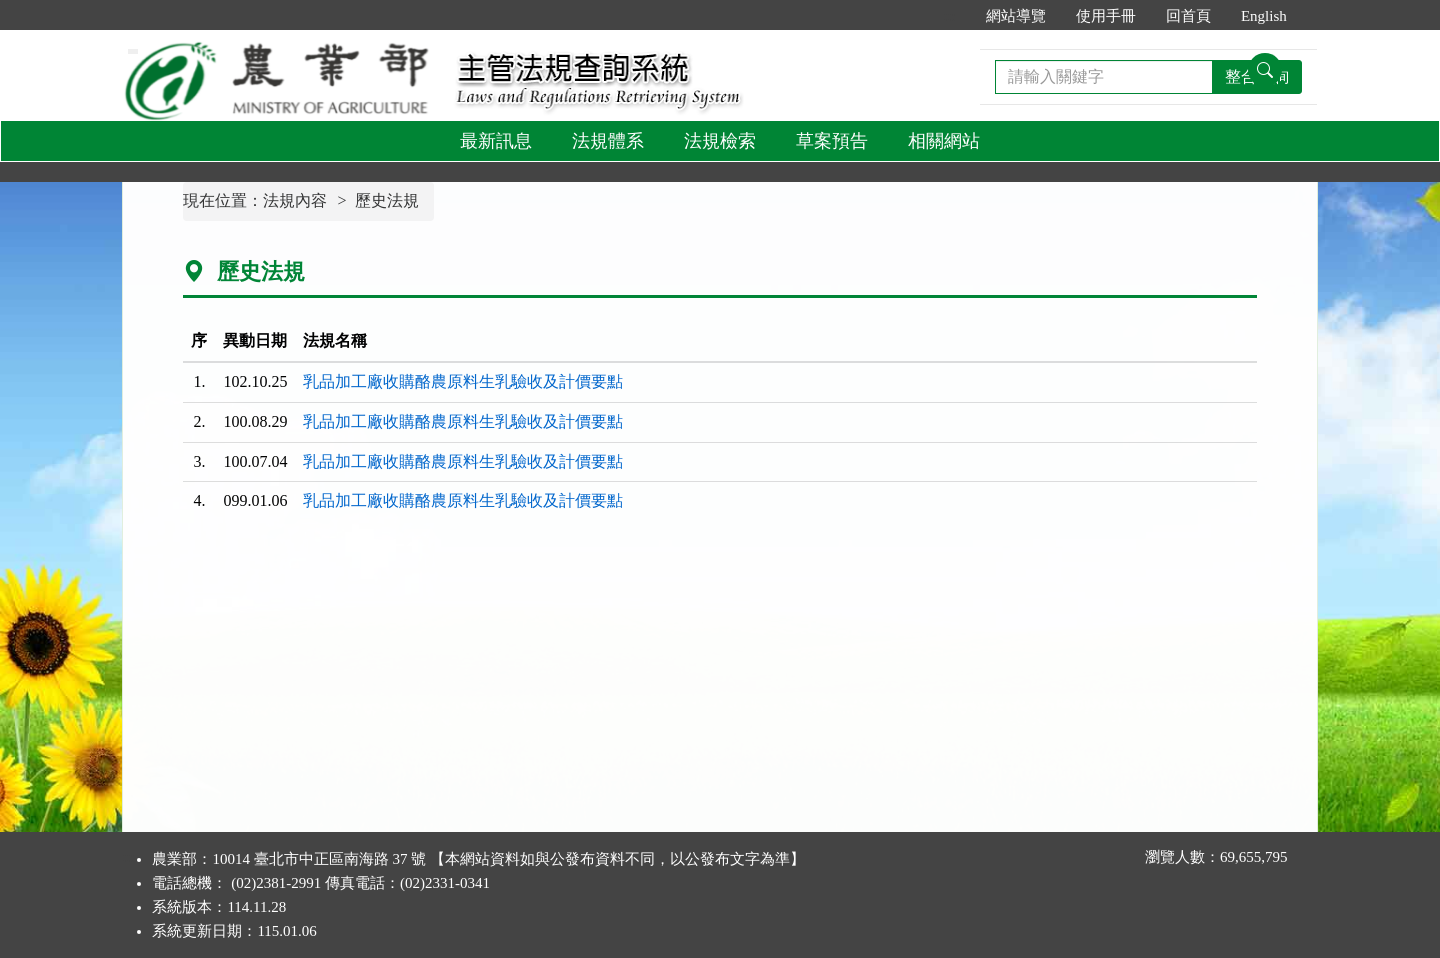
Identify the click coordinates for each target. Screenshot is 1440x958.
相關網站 (944, 141)
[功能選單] (133, 51)
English (1264, 16)
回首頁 (1188, 16)
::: (949, 16)
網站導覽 (1016, 16)
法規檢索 (720, 141)
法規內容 (295, 200)
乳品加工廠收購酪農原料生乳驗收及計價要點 (463, 381)
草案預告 (832, 141)
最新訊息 (496, 141)
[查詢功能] (1265, 70)
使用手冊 (1106, 16)
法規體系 (608, 141)
